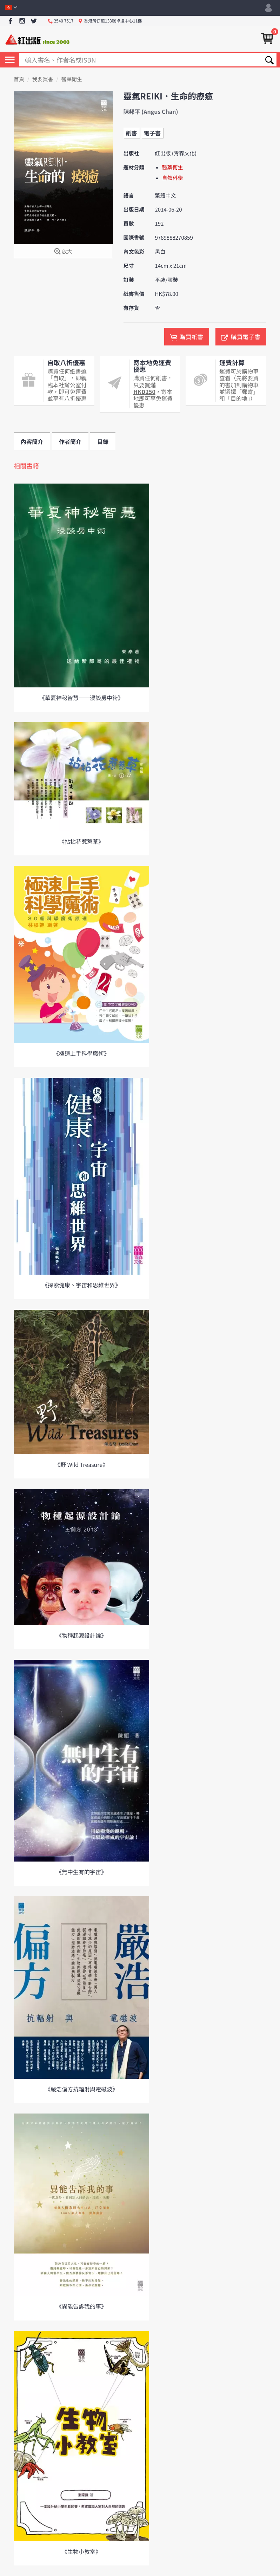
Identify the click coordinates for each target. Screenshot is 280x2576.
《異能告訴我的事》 (81, 2306)
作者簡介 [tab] (70, 441)
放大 (63, 252)
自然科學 (172, 178)
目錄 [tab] (102, 441)
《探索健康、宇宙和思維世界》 (81, 1285)
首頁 (19, 79)
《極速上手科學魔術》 (81, 1053)
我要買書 (42, 79)
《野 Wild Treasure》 (81, 1464)
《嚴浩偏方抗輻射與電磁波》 (81, 2089)
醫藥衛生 (71, 79)
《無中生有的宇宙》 (81, 1872)
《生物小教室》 (81, 2551)
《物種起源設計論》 (81, 1635)
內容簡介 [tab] (32, 441)
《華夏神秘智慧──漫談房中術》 (81, 697)
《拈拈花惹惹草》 (81, 841)
